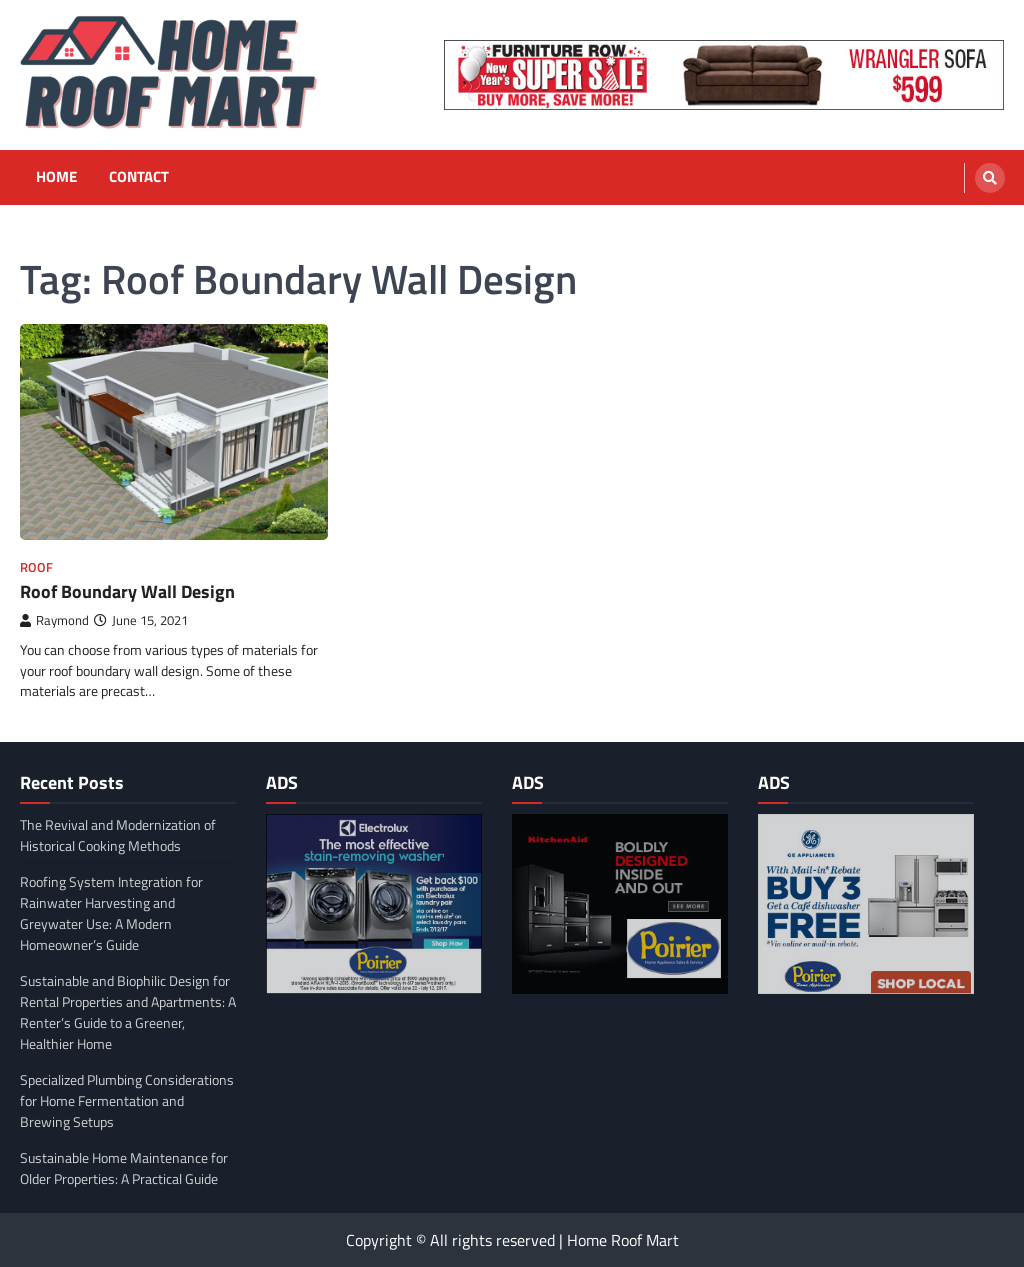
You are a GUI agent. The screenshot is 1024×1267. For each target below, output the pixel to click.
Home (56, 177)
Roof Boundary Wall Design (127, 591)
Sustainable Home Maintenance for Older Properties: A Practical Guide (124, 1168)
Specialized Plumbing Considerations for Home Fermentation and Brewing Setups (127, 1100)
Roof (36, 567)
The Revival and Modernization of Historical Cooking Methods (118, 835)
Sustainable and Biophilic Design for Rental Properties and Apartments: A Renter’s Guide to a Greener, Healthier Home (128, 1012)
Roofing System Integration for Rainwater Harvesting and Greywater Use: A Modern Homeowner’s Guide (111, 913)
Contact (139, 177)
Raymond (54, 620)
